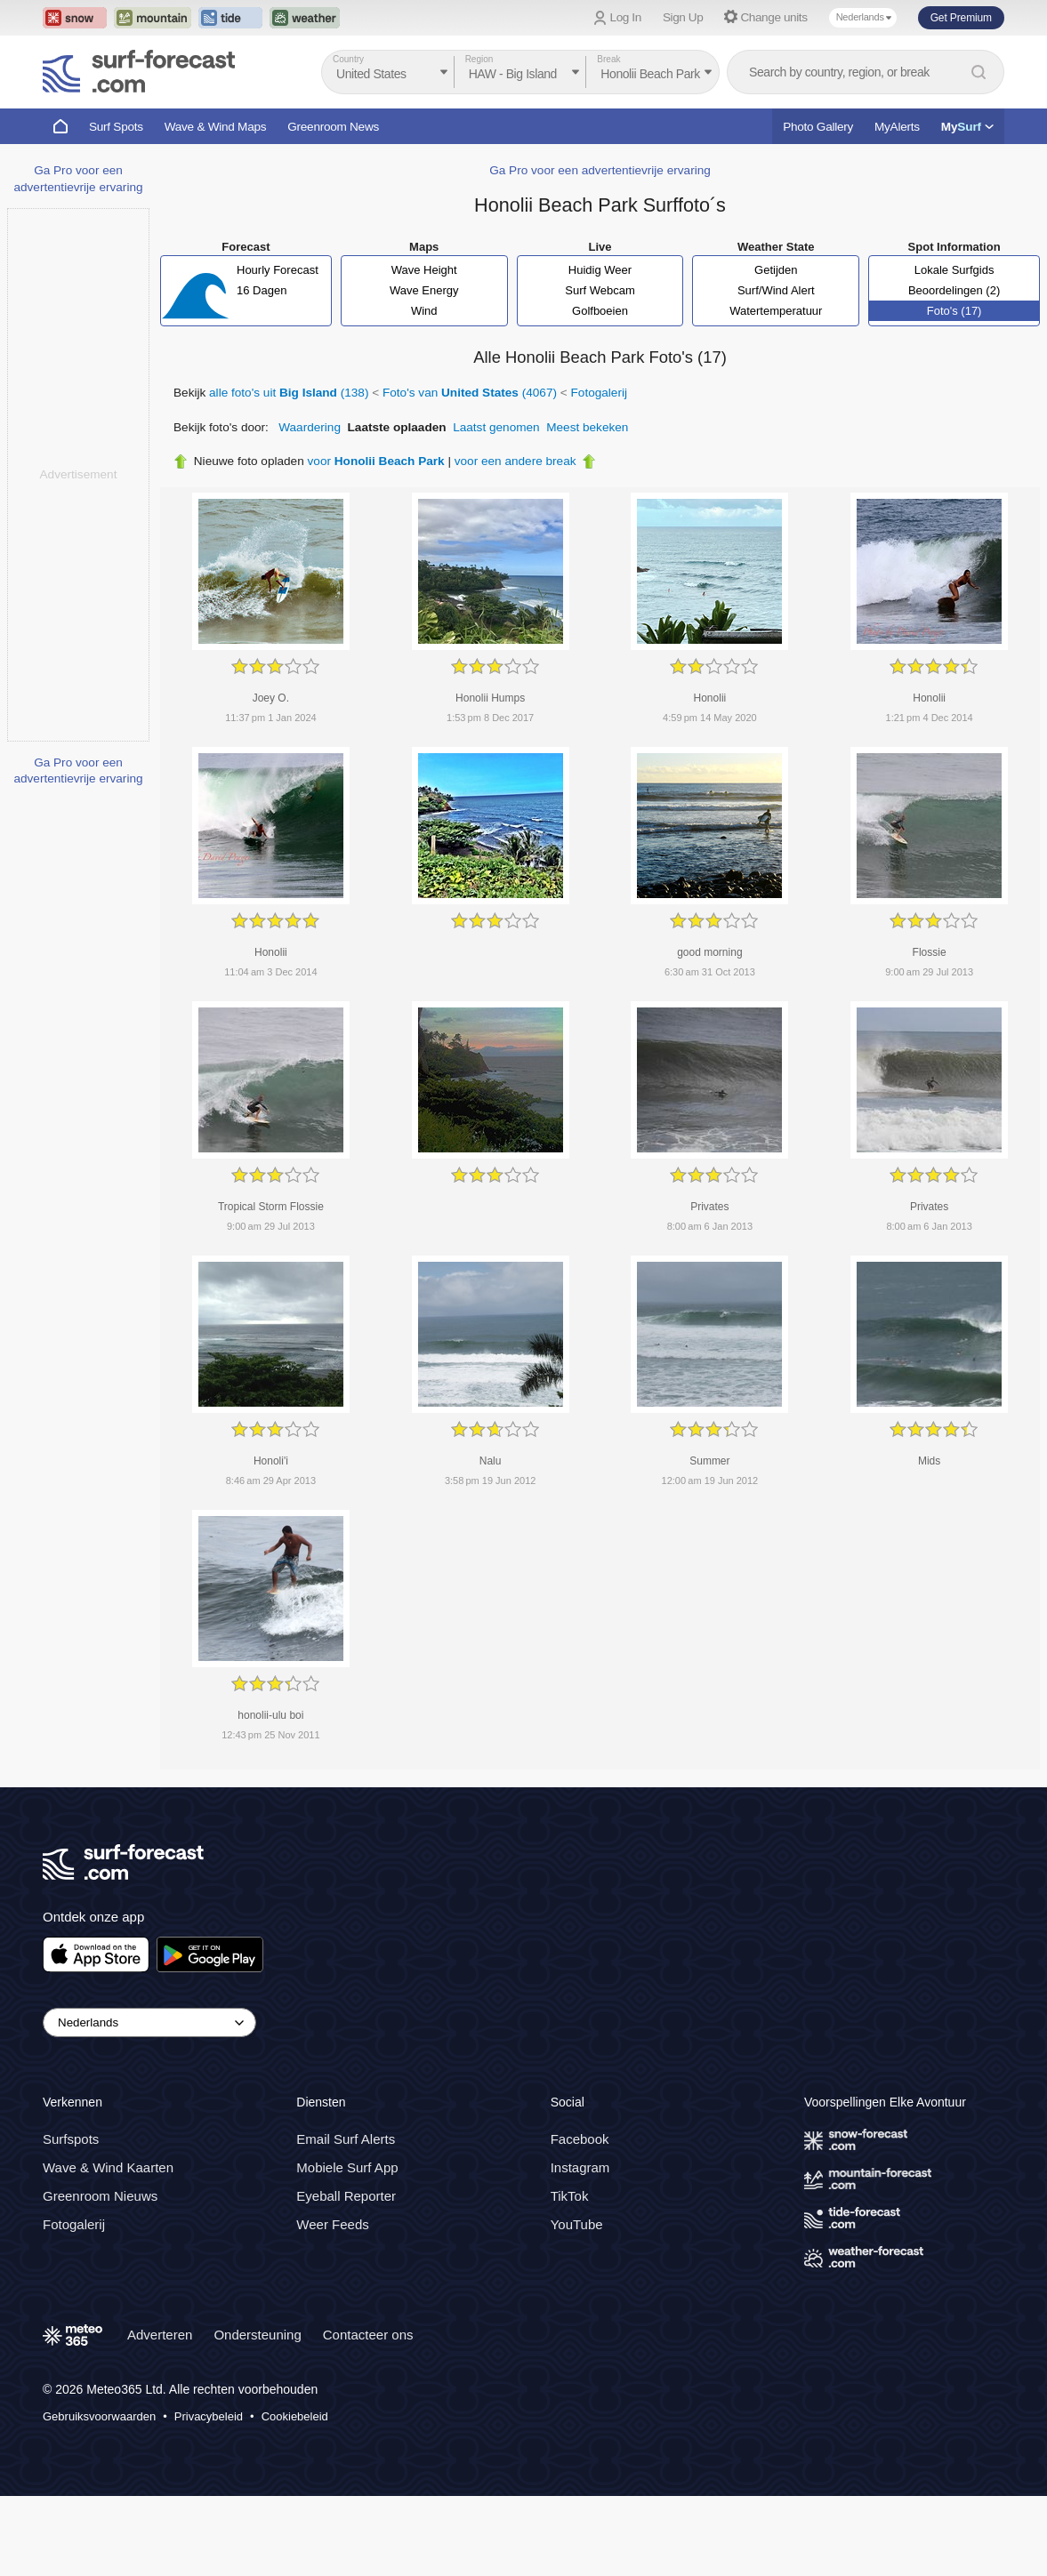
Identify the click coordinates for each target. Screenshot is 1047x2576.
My (967, 126)
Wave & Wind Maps (216, 126)
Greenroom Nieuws (100, 2196)
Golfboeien (600, 310)
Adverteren (159, 2335)
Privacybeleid (208, 2416)
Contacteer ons (368, 2335)
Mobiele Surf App (347, 2168)
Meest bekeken (587, 427)
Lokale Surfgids (954, 270)
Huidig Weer (600, 270)
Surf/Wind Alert (776, 290)
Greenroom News (333, 126)
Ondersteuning (257, 2335)
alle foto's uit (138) (288, 392)
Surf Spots (116, 126)
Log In (625, 17)
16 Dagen (261, 290)
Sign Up (683, 17)
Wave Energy (424, 290)
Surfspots (71, 2139)
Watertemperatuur (775, 310)
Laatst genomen (496, 427)
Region (479, 59)
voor (376, 461)
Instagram (580, 2168)
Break (608, 59)
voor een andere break (515, 461)
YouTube (577, 2225)
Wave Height (424, 270)
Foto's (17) (954, 310)
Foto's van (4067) (470, 392)
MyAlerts (897, 126)
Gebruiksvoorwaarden (99, 2416)
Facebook (580, 2139)
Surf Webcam (600, 290)
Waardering (309, 427)
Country (348, 59)
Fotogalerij (599, 392)
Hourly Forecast (277, 270)
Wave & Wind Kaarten (108, 2168)
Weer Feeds (332, 2225)
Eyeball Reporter (346, 2196)
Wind (424, 310)
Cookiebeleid (295, 2416)
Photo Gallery (818, 126)
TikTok (570, 2196)
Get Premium (961, 18)
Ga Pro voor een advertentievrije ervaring (600, 170)
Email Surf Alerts (345, 2139)
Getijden (775, 270)
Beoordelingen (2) (954, 290)
